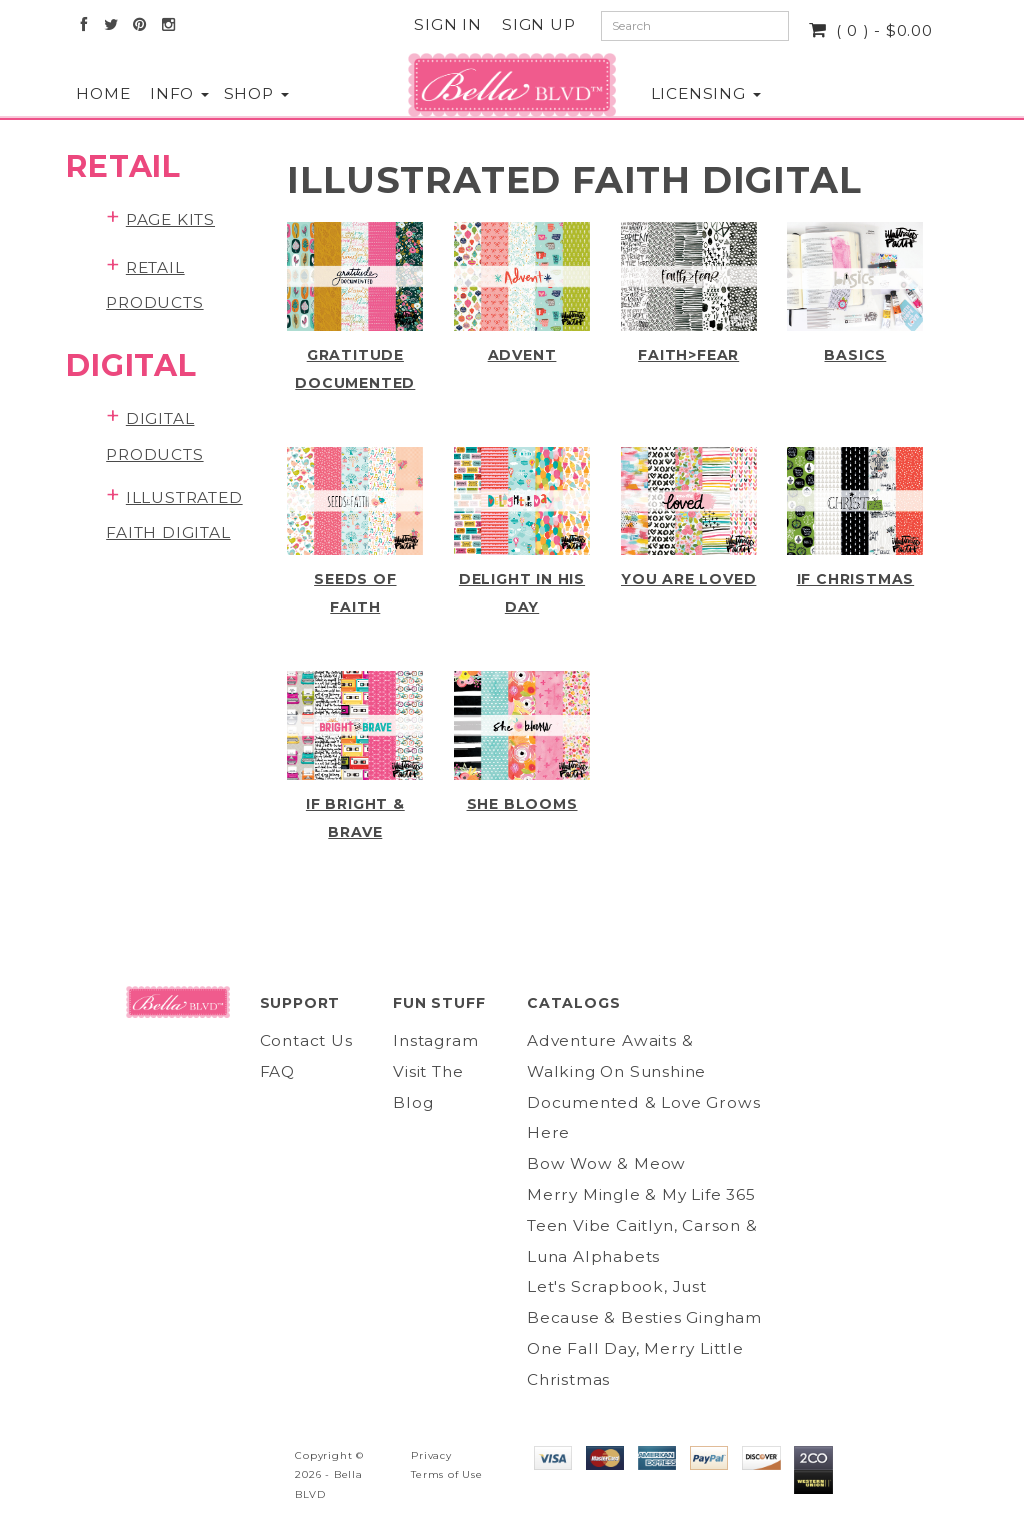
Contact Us (306, 1040)
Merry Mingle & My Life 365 (641, 1194)
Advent (522, 355)
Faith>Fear (688, 355)
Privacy (431, 1455)
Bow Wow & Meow (606, 1163)
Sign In (448, 24)
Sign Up (539, 24)
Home (93, 93)
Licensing (682, 93)
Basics (855, 355)
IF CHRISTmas (856, 579)
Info (167, 93)
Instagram (435, 1040)
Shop (241, 93)
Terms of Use (447, 1474)
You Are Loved (688, 579)
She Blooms (522, 804)
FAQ (277, 1071)
